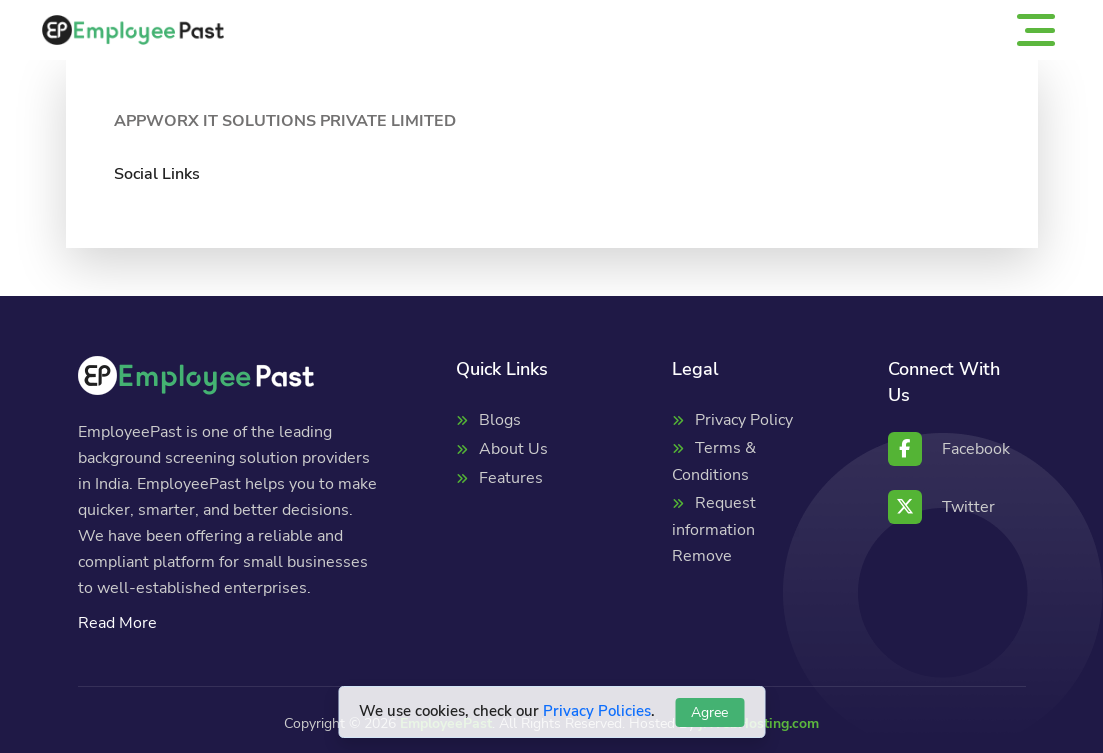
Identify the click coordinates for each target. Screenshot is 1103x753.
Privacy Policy (744, 420)
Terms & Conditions (714, 461)
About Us (513, 449)
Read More (117, 623)
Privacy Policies (597, 711)
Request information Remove (714, 529)
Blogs (500, 420)
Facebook (949, 449)
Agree (709, 712)
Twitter (941, 507)
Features (511, 478)
